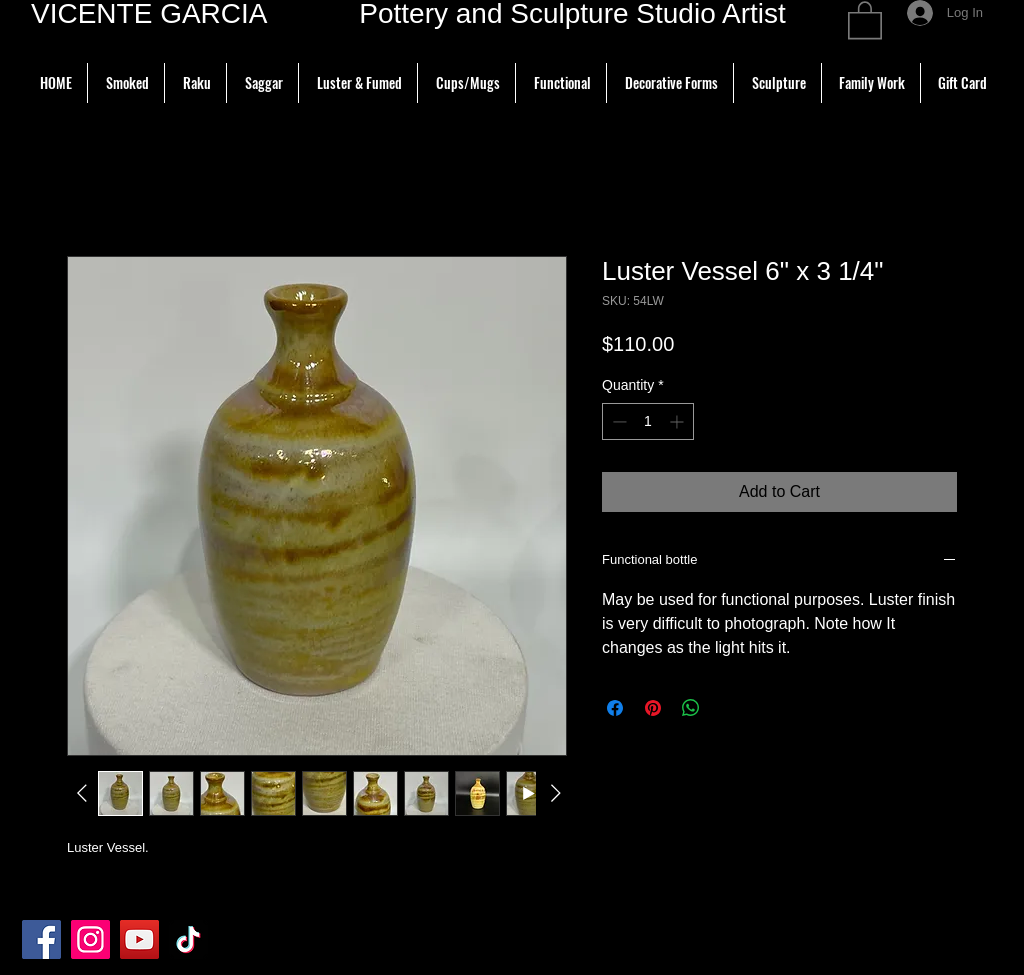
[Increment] (678, 421)
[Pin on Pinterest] (653, 708)
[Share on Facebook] (615, 708)
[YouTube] (139, 939)
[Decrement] (617, 421)
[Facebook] (41, 939)
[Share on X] (729, 708)
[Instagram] (90, 939)
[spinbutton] (648, 421)
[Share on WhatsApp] (691, 708)
